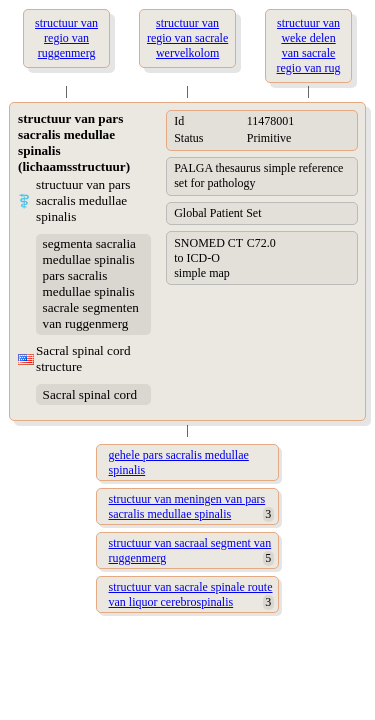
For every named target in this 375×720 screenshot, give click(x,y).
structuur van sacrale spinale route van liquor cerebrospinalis (191, 594)
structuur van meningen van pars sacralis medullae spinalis (187, 506)
